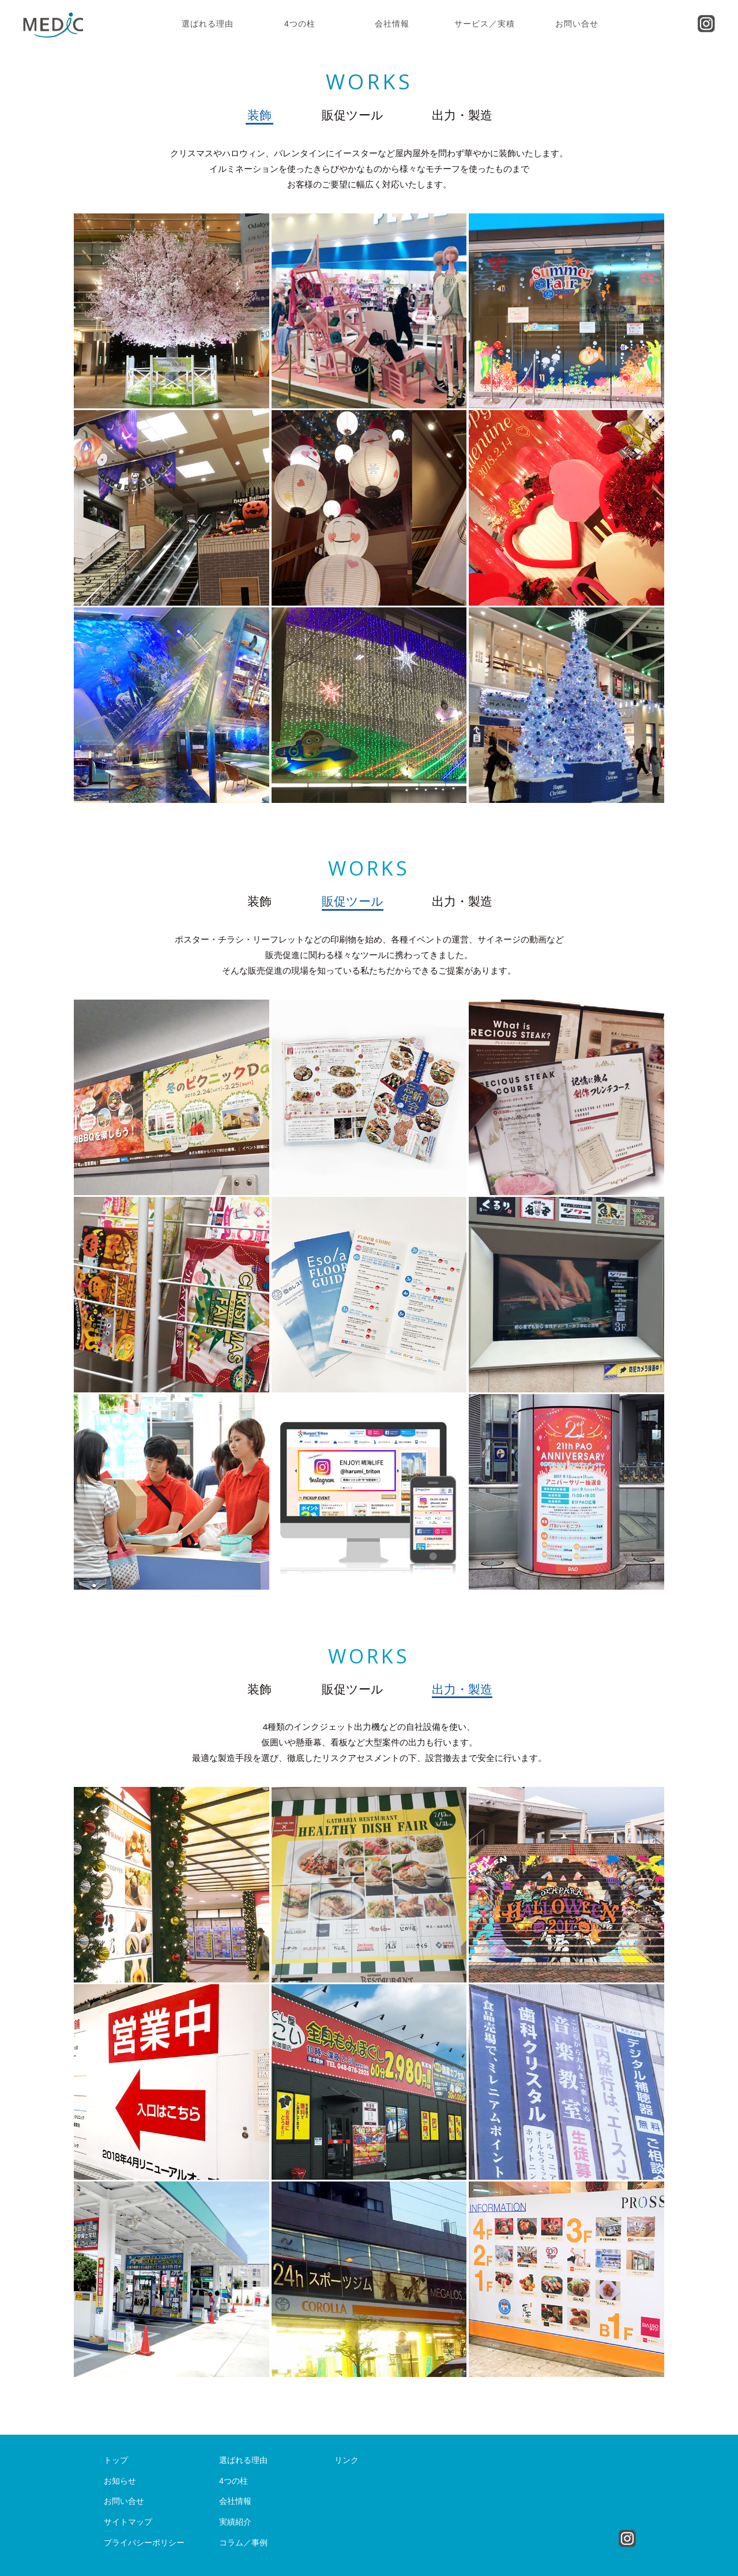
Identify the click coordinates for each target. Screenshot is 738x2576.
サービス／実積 (484, 23)
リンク (346, 2460)
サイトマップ (128, 2521)
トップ (116, 2460)
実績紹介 (235, 2521)
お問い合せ (576, 23)
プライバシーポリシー (144, 2542)
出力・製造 (462, 115)
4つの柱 (299, 23)
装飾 (259, 115)
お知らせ (120, 2480)
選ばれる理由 (208, 23)
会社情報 (392, 23)
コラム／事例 (243, 2542)
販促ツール (352, 115)
